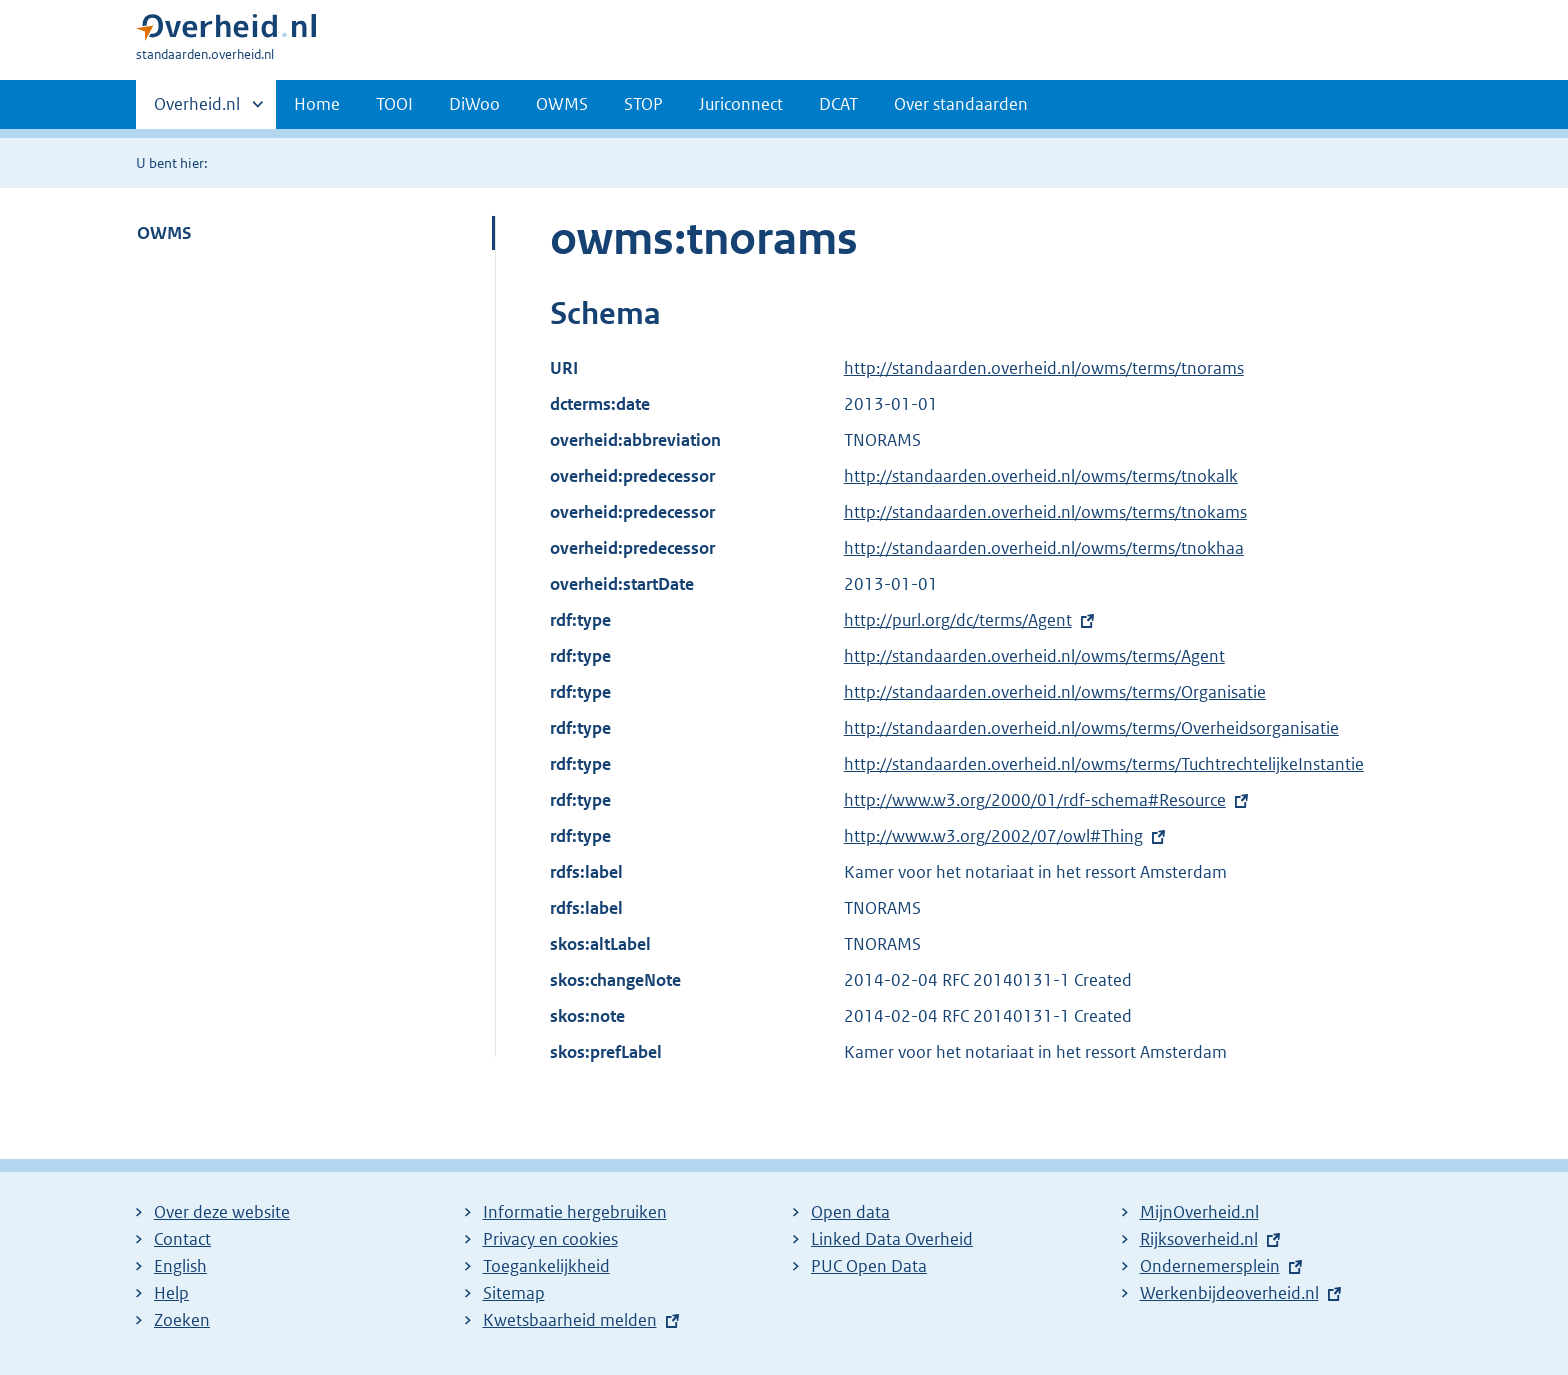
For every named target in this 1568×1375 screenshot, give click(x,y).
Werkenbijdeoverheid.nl (1229, 1293)
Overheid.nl (197, 110)
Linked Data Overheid (892, 1239)
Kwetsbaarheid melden (570, 1320)
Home (317, 104)
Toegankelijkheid (546, 1266)
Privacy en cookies (550, 1239)
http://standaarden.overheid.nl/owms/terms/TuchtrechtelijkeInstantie (1104, 764)
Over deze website (222, 1212)
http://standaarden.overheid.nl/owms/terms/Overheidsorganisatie (1091, 728)
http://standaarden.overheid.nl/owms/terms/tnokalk (1041, 476)
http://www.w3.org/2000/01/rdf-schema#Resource (1035, 800)
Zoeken (182, 1320)
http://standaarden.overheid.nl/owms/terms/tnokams (1045, 512)
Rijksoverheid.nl (1199, 1239)
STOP (643, 104)
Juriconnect (741, 104)
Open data (850, 1212)
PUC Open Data (869, 1266)
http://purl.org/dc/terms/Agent (958, 620)
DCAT (838, 104)
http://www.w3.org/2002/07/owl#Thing (993, 836)
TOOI (394, 104)
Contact (182, 1239)
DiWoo (474, 104)
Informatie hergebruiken (575, 1212)
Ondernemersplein (1210, 1266)
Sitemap (514, 1293)
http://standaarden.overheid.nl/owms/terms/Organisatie (1055, 692)
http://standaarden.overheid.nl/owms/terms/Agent (1034, 656)
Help (171, 1293)
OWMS (562, 104)
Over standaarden (961, 104)
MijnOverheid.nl (1199, 1212)
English (180, 1266)
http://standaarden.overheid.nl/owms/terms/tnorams (1044, 368)
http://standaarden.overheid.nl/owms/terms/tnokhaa (1044, 548)
